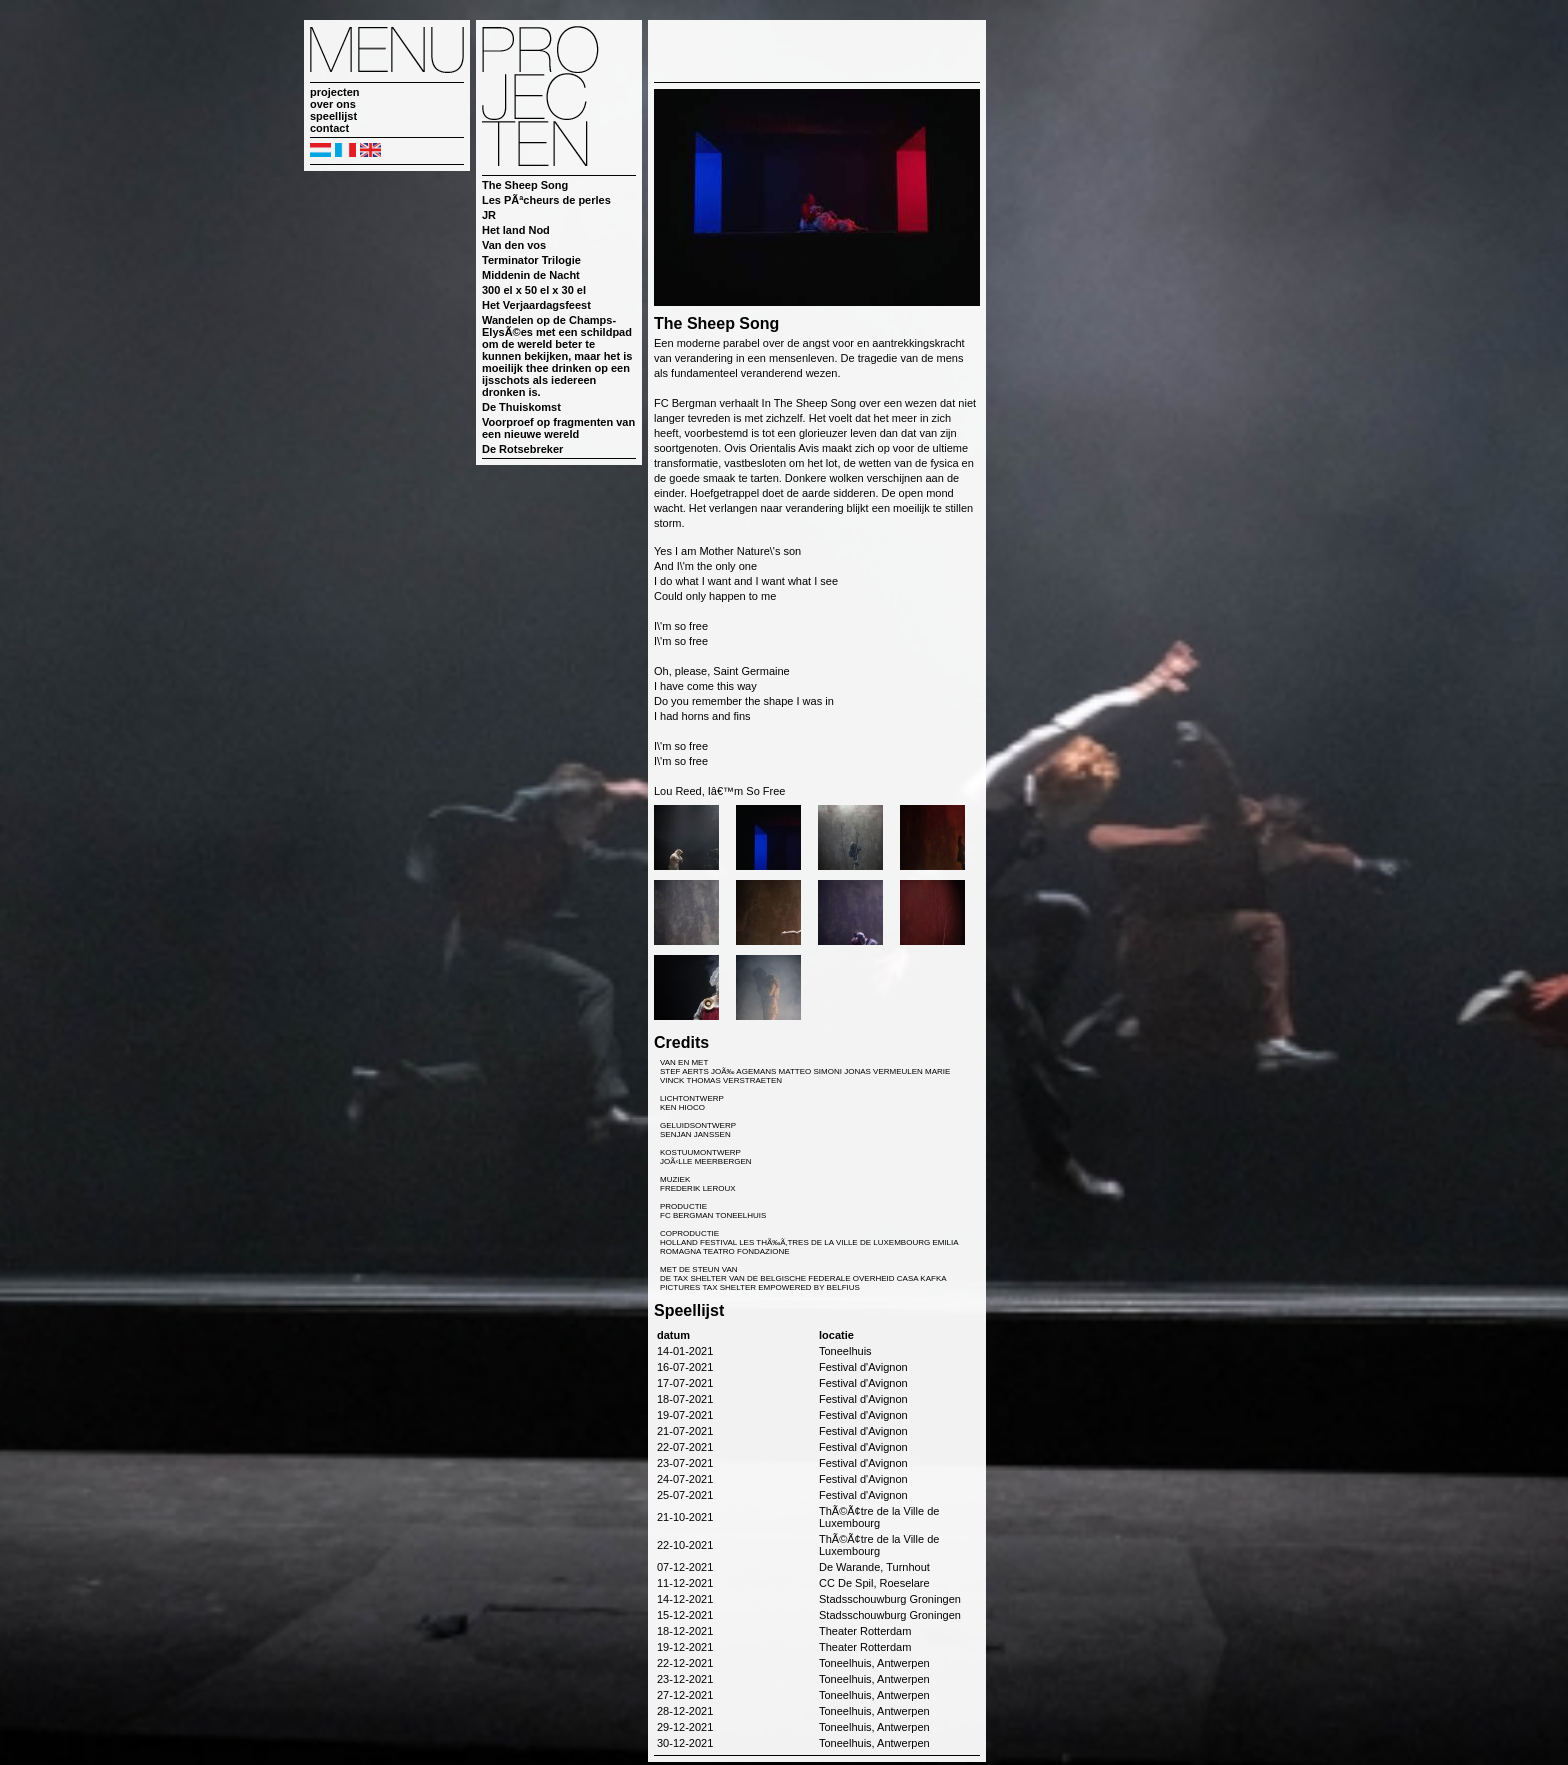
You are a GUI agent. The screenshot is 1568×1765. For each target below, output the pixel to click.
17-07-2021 (685, 1383)
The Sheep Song (525, 185)
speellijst (333, 116)
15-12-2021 (685, 1615)
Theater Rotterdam (865, 1631)
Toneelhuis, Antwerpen (874, 1663)
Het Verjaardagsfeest (536, 305)
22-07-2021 (685, 1447)
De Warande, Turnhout (874, 1567)
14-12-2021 (685, 1599)
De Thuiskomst (521, 407)
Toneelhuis (845, 1351)
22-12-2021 (685, 1663)
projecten (335, 92)
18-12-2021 (685, 1631)
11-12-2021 (685, 1583)
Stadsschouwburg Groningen (890, 1599)
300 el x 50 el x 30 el (534, 290)
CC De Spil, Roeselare (874, 1583)
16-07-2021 (685, 1367)
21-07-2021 (685, 1431)
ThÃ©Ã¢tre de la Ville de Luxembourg (879, 1517)
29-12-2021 (685, 1727)
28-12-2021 (685, 1711)
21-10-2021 (685, 1517)
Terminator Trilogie (531, 260)
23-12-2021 (685, 1679)
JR (489, 215)
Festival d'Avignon (863, 1367)
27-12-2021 (685, 1695)
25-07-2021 (685, 1495)
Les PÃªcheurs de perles (546, 200)
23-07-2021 (685, 1463)
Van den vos (514, 245)
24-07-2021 (685, 1479)
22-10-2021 (685, 1545)
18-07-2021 (685, 1399)
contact (329, 128)
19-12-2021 (685, 1647)
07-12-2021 (685, 1567)
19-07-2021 (685, 1415)
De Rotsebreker (522, 449)
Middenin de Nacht (531, 275)
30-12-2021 (685, 1743)
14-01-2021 (685, 1351)
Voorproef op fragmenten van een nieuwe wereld (558, 428)
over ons (333, 104)
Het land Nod (516, 230)
